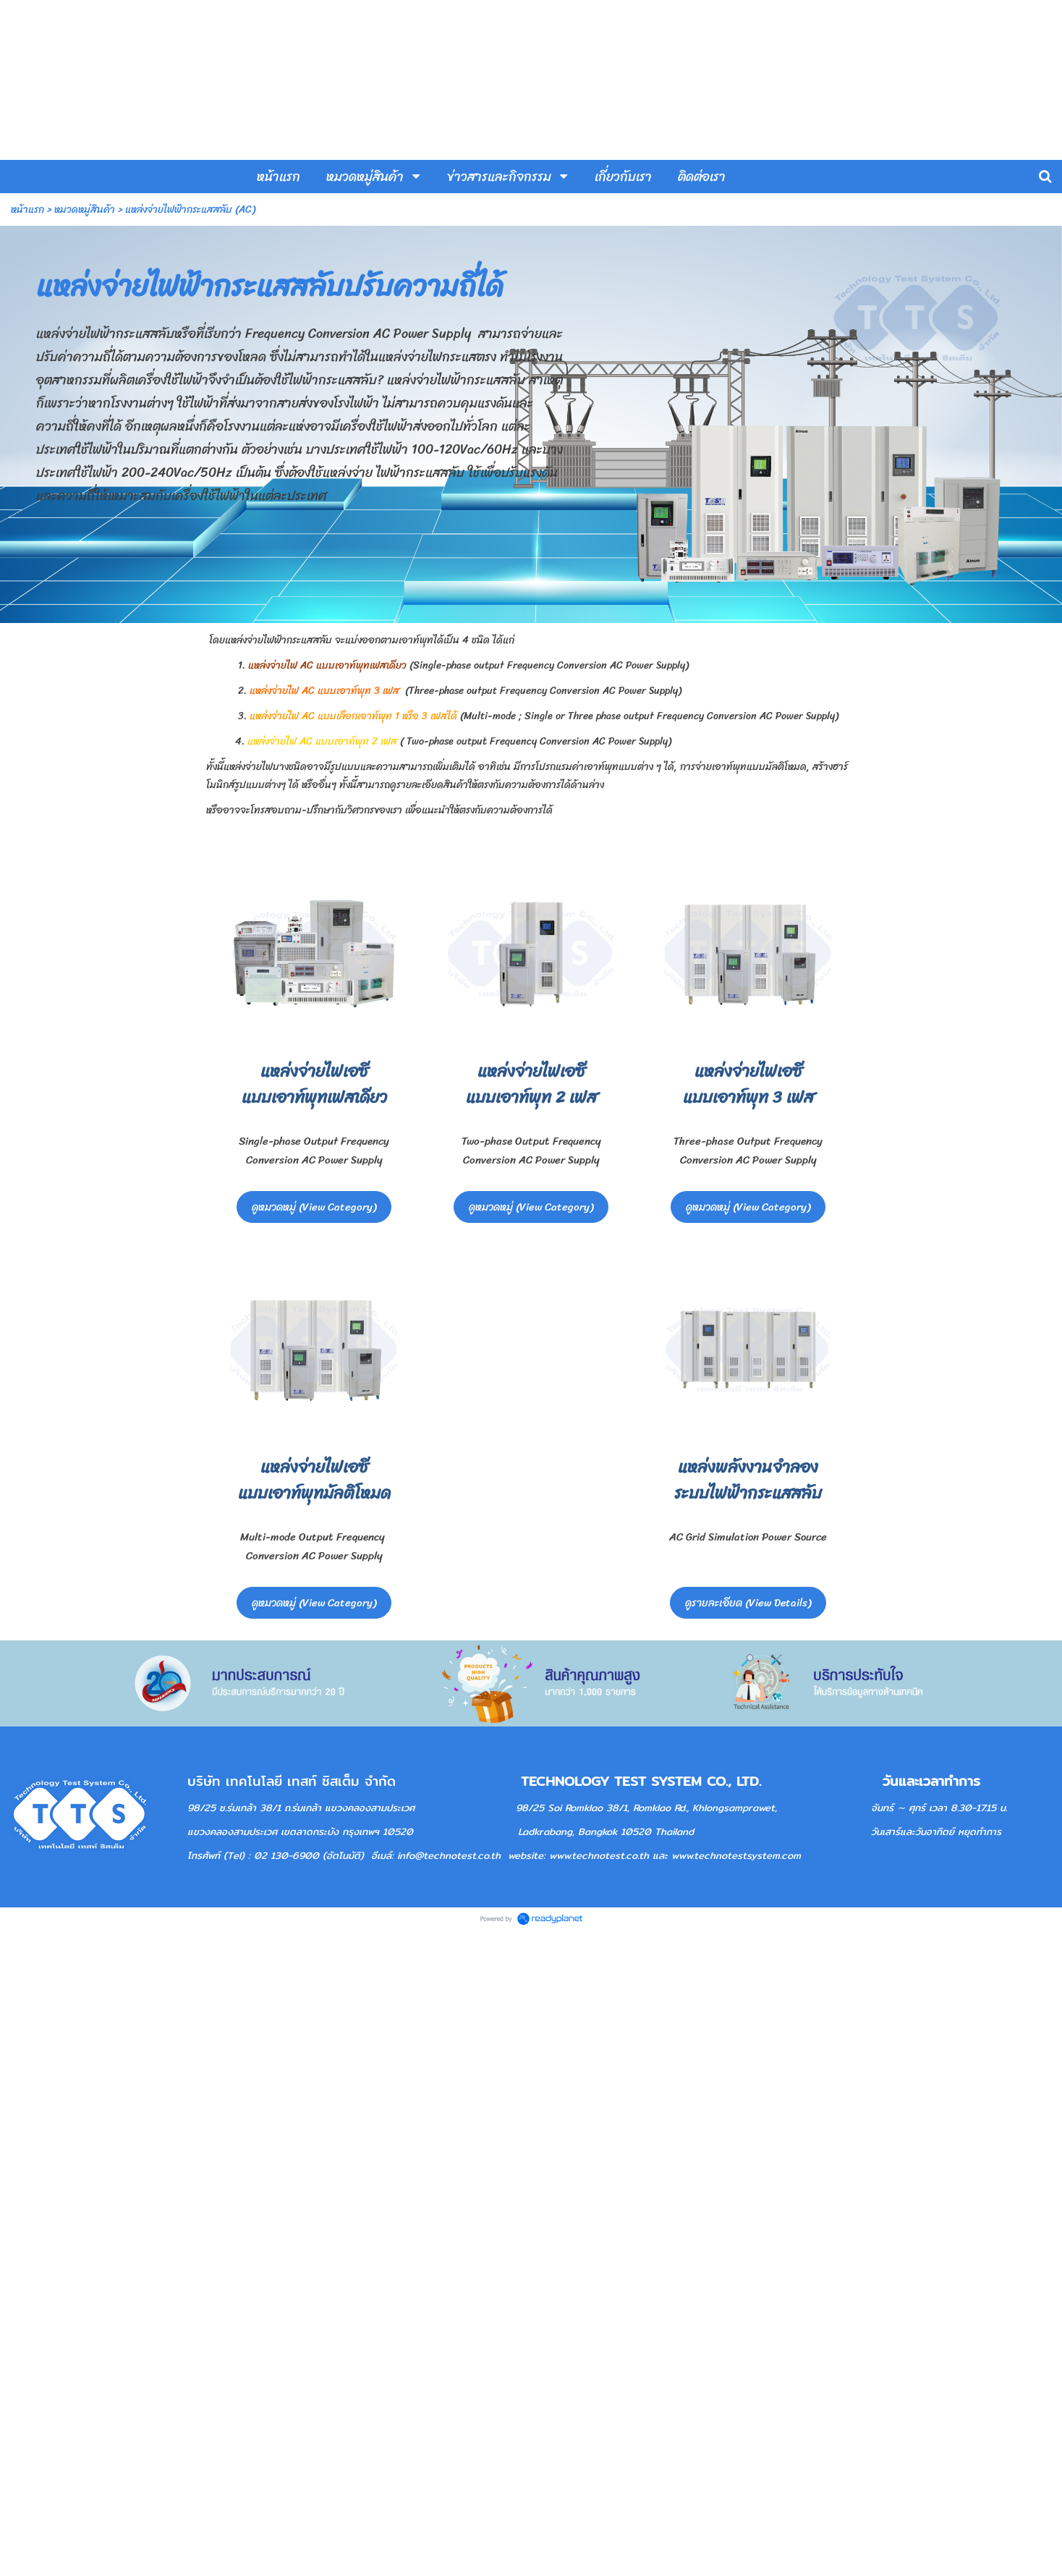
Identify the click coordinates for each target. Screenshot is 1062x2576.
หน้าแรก (27, 209)
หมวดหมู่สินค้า (84, 209)
